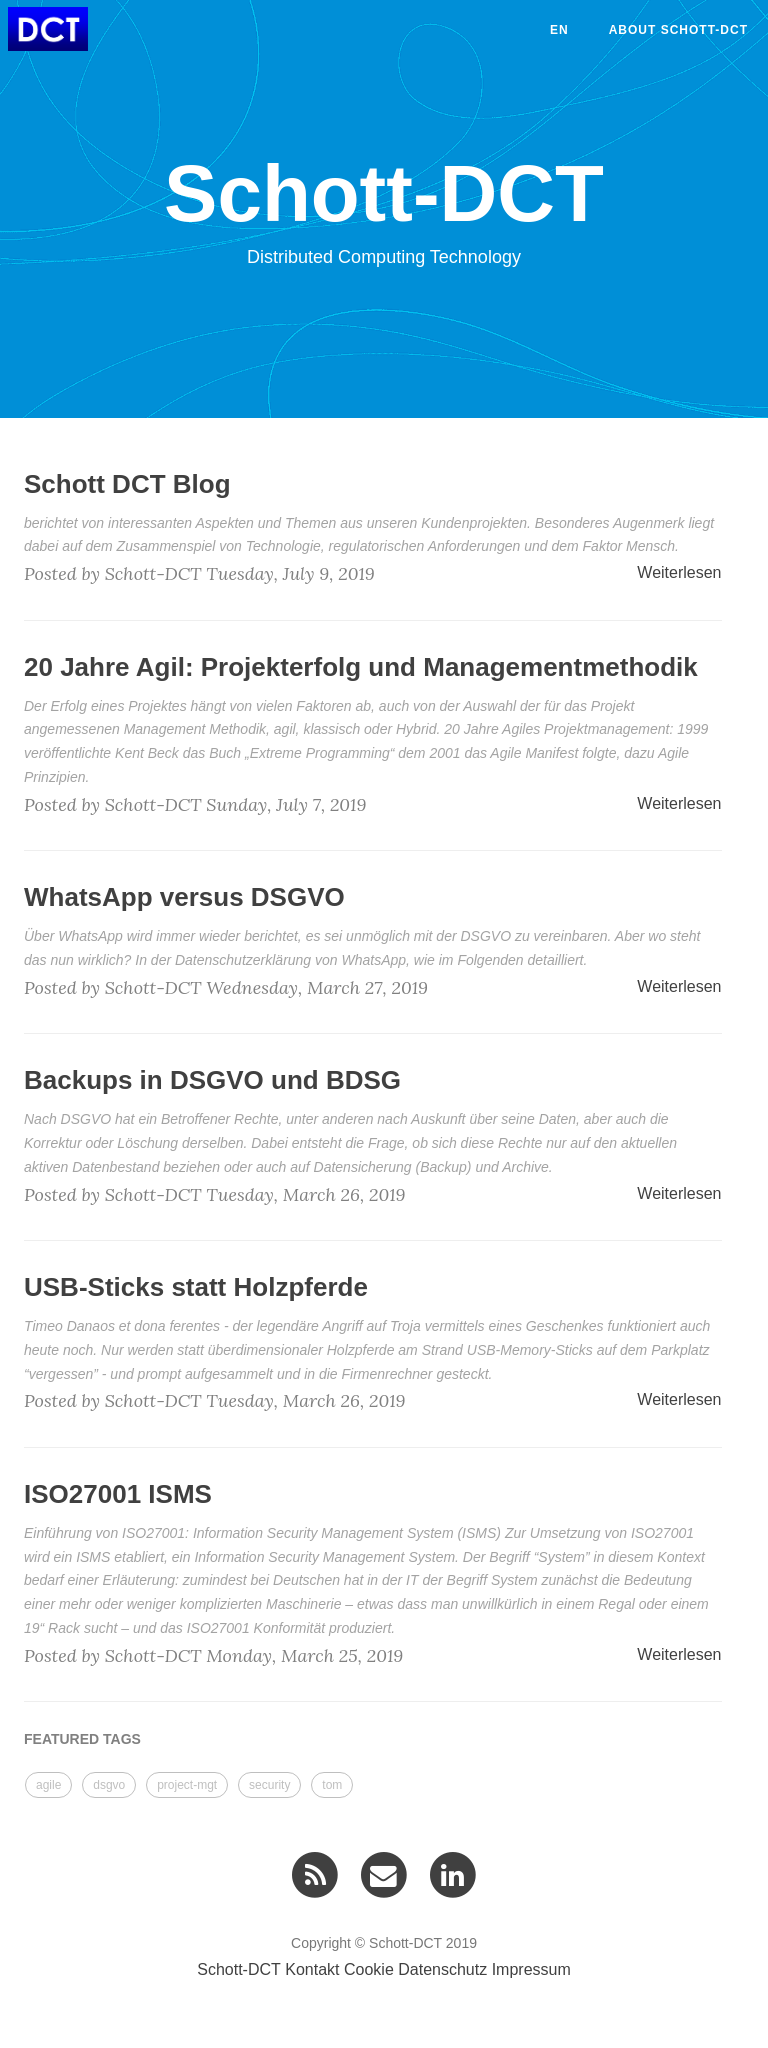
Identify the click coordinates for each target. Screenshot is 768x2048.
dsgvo (109, 1785)
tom (332, 1785)
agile (48, 1785)
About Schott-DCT (678, 30)
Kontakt (312, 1969)
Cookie (369, 1969)
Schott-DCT (239, 1969)
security (269, 1785)
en (559, 30)
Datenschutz (442, 1969)
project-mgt (187, 1785)
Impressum (531, 1969)
